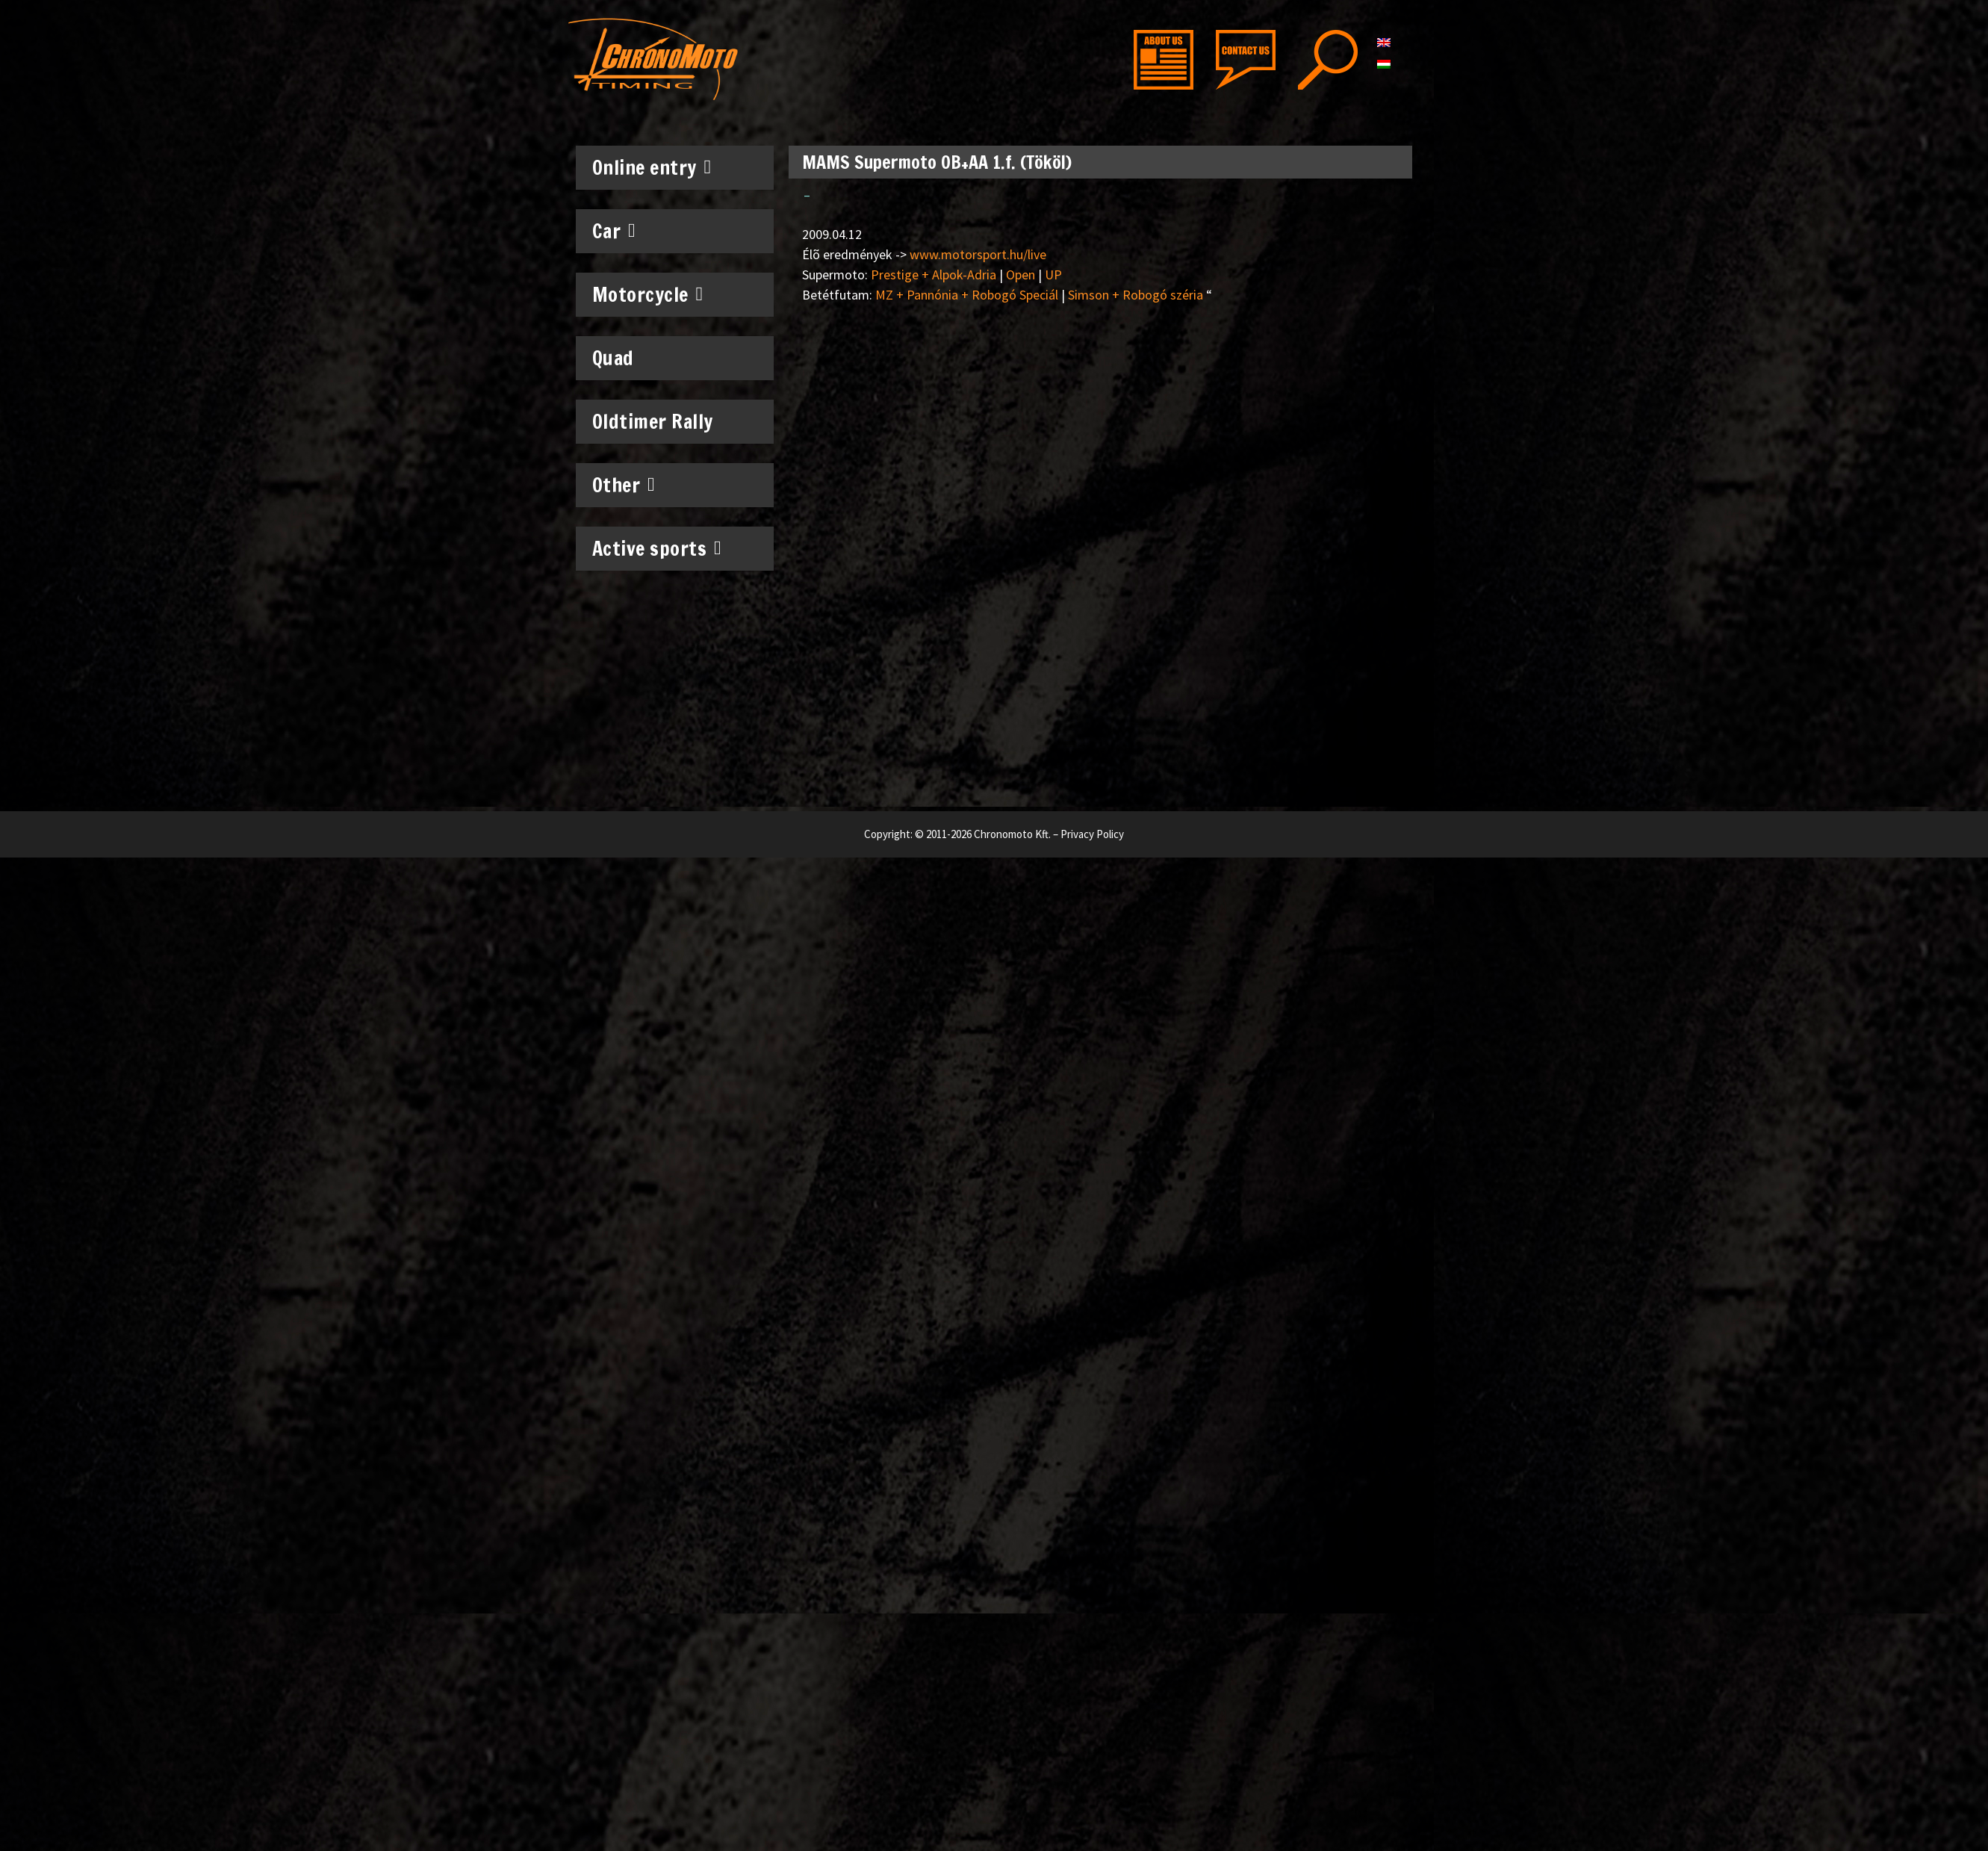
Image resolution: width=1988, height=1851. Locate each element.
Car (614, 231)
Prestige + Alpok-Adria (933, 274)
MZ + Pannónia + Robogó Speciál (966, 294)
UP (1053, 274)
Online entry (652, 167)
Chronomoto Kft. (1012, 834)
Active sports (657, 548)
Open (1020, 274)
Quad (613, 358)
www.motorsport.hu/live (978, 254)
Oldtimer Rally (652, 421)
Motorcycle (647, 294)
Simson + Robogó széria (1135, 294)
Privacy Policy (1092, 834)
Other (624, 485)
